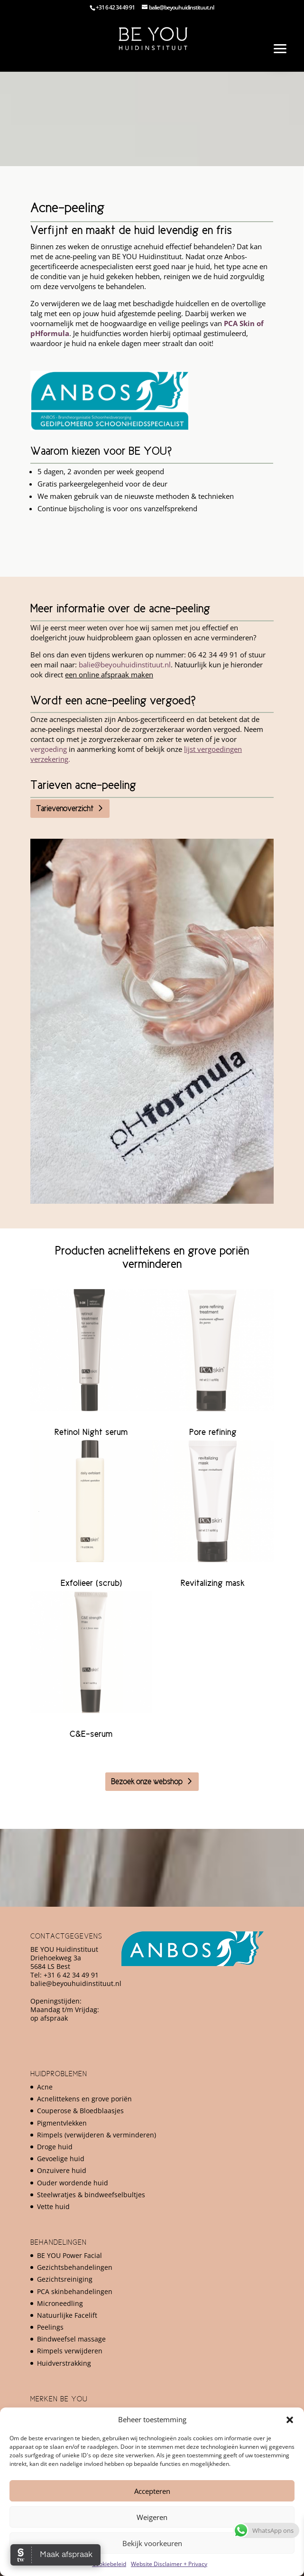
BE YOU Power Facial (69, 2255)
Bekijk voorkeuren (152, 2543)
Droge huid (55, 2146)
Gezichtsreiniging (64, 2279)
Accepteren (152, 2491)
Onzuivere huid (61, 2170)
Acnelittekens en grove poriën (84, 2098)
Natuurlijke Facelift (67, 2315)
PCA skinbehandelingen (74, 2291)
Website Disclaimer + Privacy (169, 2564)
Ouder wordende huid (72, 2182)
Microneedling (60, 2303)
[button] (290, 2420)
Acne (45, 2086)
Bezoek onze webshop (147, 1781)
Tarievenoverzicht (64, 808)
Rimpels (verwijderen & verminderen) (96, 2134)
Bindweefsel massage (71, 2338)
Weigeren (152, 2517)
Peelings (50, 2327)
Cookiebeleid (109, 2564)
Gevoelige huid (60, 2158)
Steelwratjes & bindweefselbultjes (91, 2194)
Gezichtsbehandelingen (74, 2267)
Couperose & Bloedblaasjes (80, 2110)
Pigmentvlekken (62, 2122)
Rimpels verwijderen (69, 2350)
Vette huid (53, 2206)
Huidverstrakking (64, 2363)
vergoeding (48, 749)
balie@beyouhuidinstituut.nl (125, 664)
